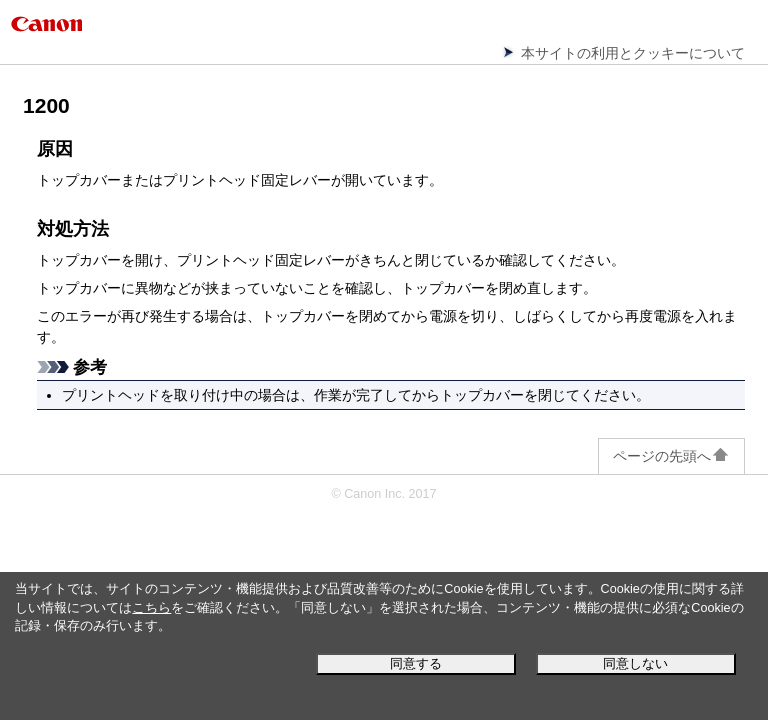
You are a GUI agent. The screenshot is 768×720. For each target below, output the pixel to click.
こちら (151, 608)
